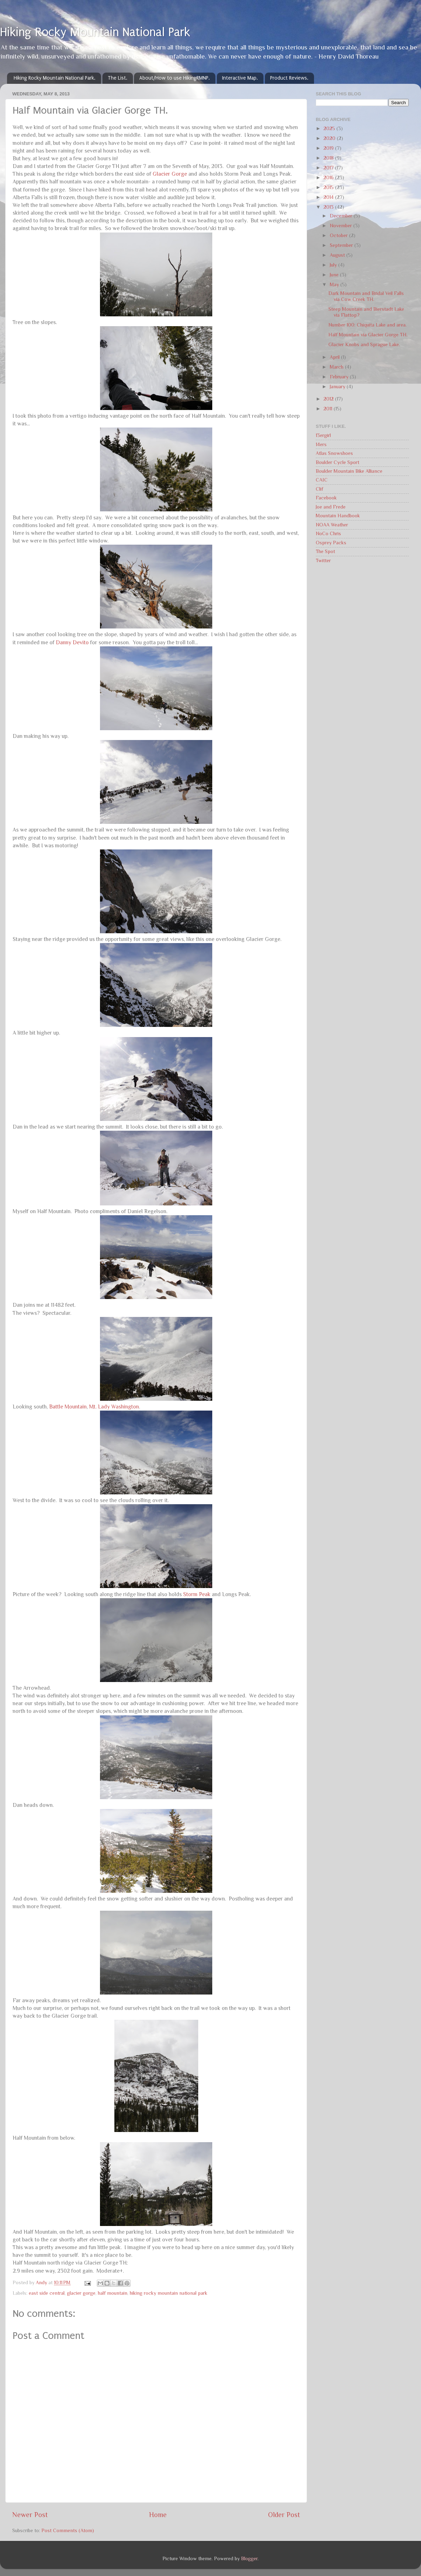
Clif (319, 489)
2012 (329, 399)
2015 (329, 187)
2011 (328, 408)
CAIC (322, 480)
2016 (329, 177)
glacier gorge (81, 2293)
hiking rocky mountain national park (168, 2293)
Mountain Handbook (338, 515)
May (335, 284)
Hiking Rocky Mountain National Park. (54, 78)
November (341, 225)
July (334, 265)
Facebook (326, 497)
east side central (47, 2293)
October (339, 235)
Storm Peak (196, 1594)
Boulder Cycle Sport (337, 462)
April (335, 357)
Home (158, 2514)
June (335, 274)
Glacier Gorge (170, 174)
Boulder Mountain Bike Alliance (349, 471)
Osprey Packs (331, 542)
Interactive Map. (240, 78)
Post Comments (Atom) (67, 2530)
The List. (117, 78)
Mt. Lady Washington (114, 1407)
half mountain (112, 2293)
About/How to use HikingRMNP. (174, 78)
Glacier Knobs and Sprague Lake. (364, 344)
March (337, 367)
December (342, 215)
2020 (330, 138)
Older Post (284, 2514)
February (340, 376)
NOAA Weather (332, 524)
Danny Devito (72, 642)
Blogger (249, 2558)
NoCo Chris (328, 533)
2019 (329, 148)
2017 (329, 167)
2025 (329, 128)
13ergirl (323, 435)
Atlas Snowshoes (334, 453)
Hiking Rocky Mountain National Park (95, 32)
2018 (329, 158)
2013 (329, 207)
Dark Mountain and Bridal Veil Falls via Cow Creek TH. (366, 296)
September (342, 245)
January (338, 386)
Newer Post (30, 2514)
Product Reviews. (289, 78)
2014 (329, 197)
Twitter (323, 560)
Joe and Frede (331, 507)
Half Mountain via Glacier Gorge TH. (368, 334)
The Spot (325, 551)
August (338, 255)
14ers (321, 444)
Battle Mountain (68, 1407)
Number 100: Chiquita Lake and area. (367, 325)
